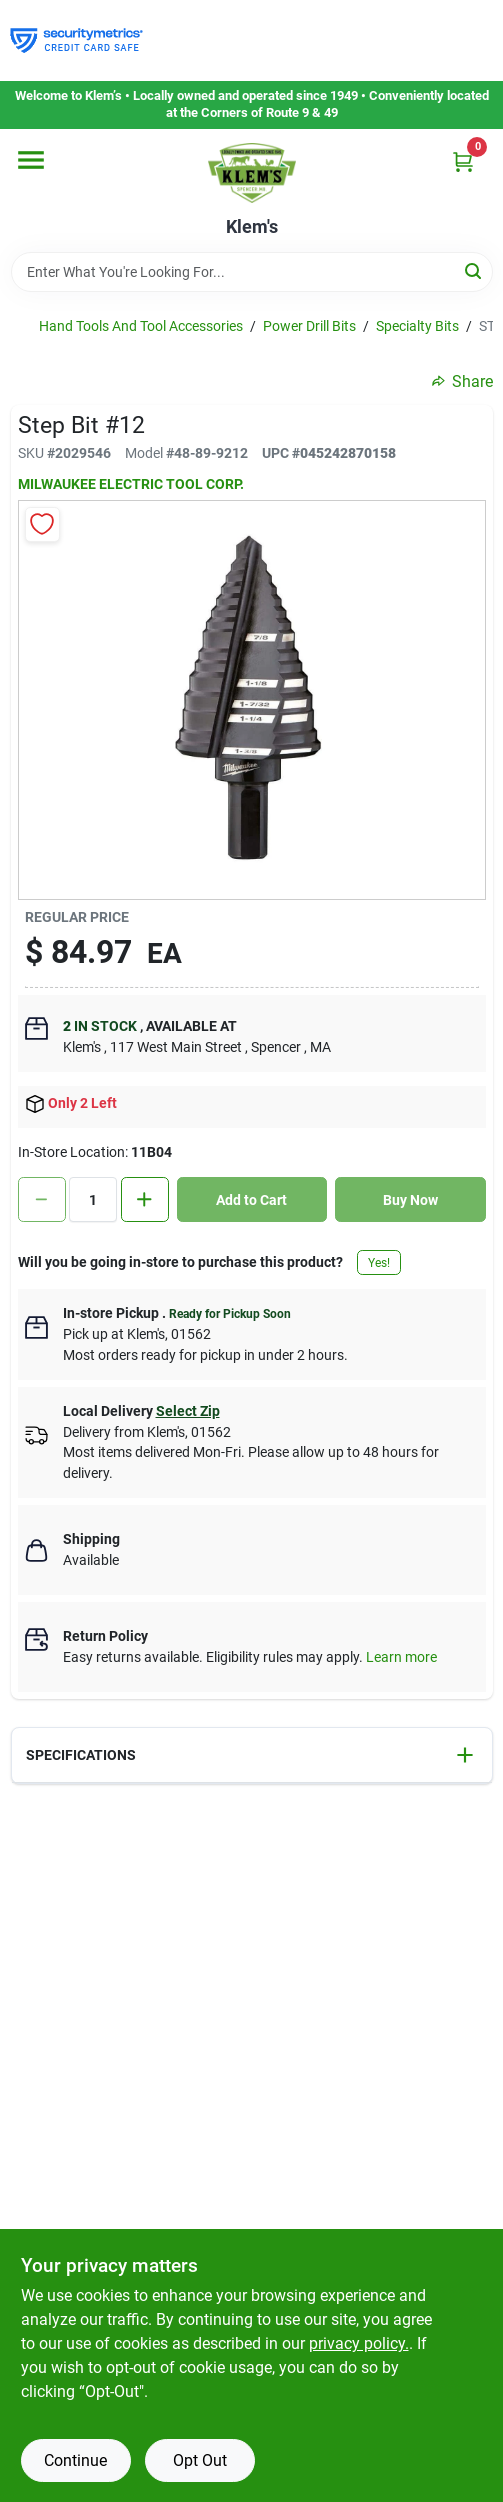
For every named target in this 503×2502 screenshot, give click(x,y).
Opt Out (200, 2460)
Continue (75, 2460)
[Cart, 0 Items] (463, 161)
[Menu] (31, 160)
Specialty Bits (417, 326)
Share (462, 381)
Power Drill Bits (309, 326)
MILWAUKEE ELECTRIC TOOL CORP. (131, 484)
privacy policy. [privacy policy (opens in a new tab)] (359, 2343)
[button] (252, 1755)
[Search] (474, 270)
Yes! (379, 1263)
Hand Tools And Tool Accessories (141, 326)
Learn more (401, 1657)
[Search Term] (252, 272)
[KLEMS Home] (252, 173)
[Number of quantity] (93, 1199)
